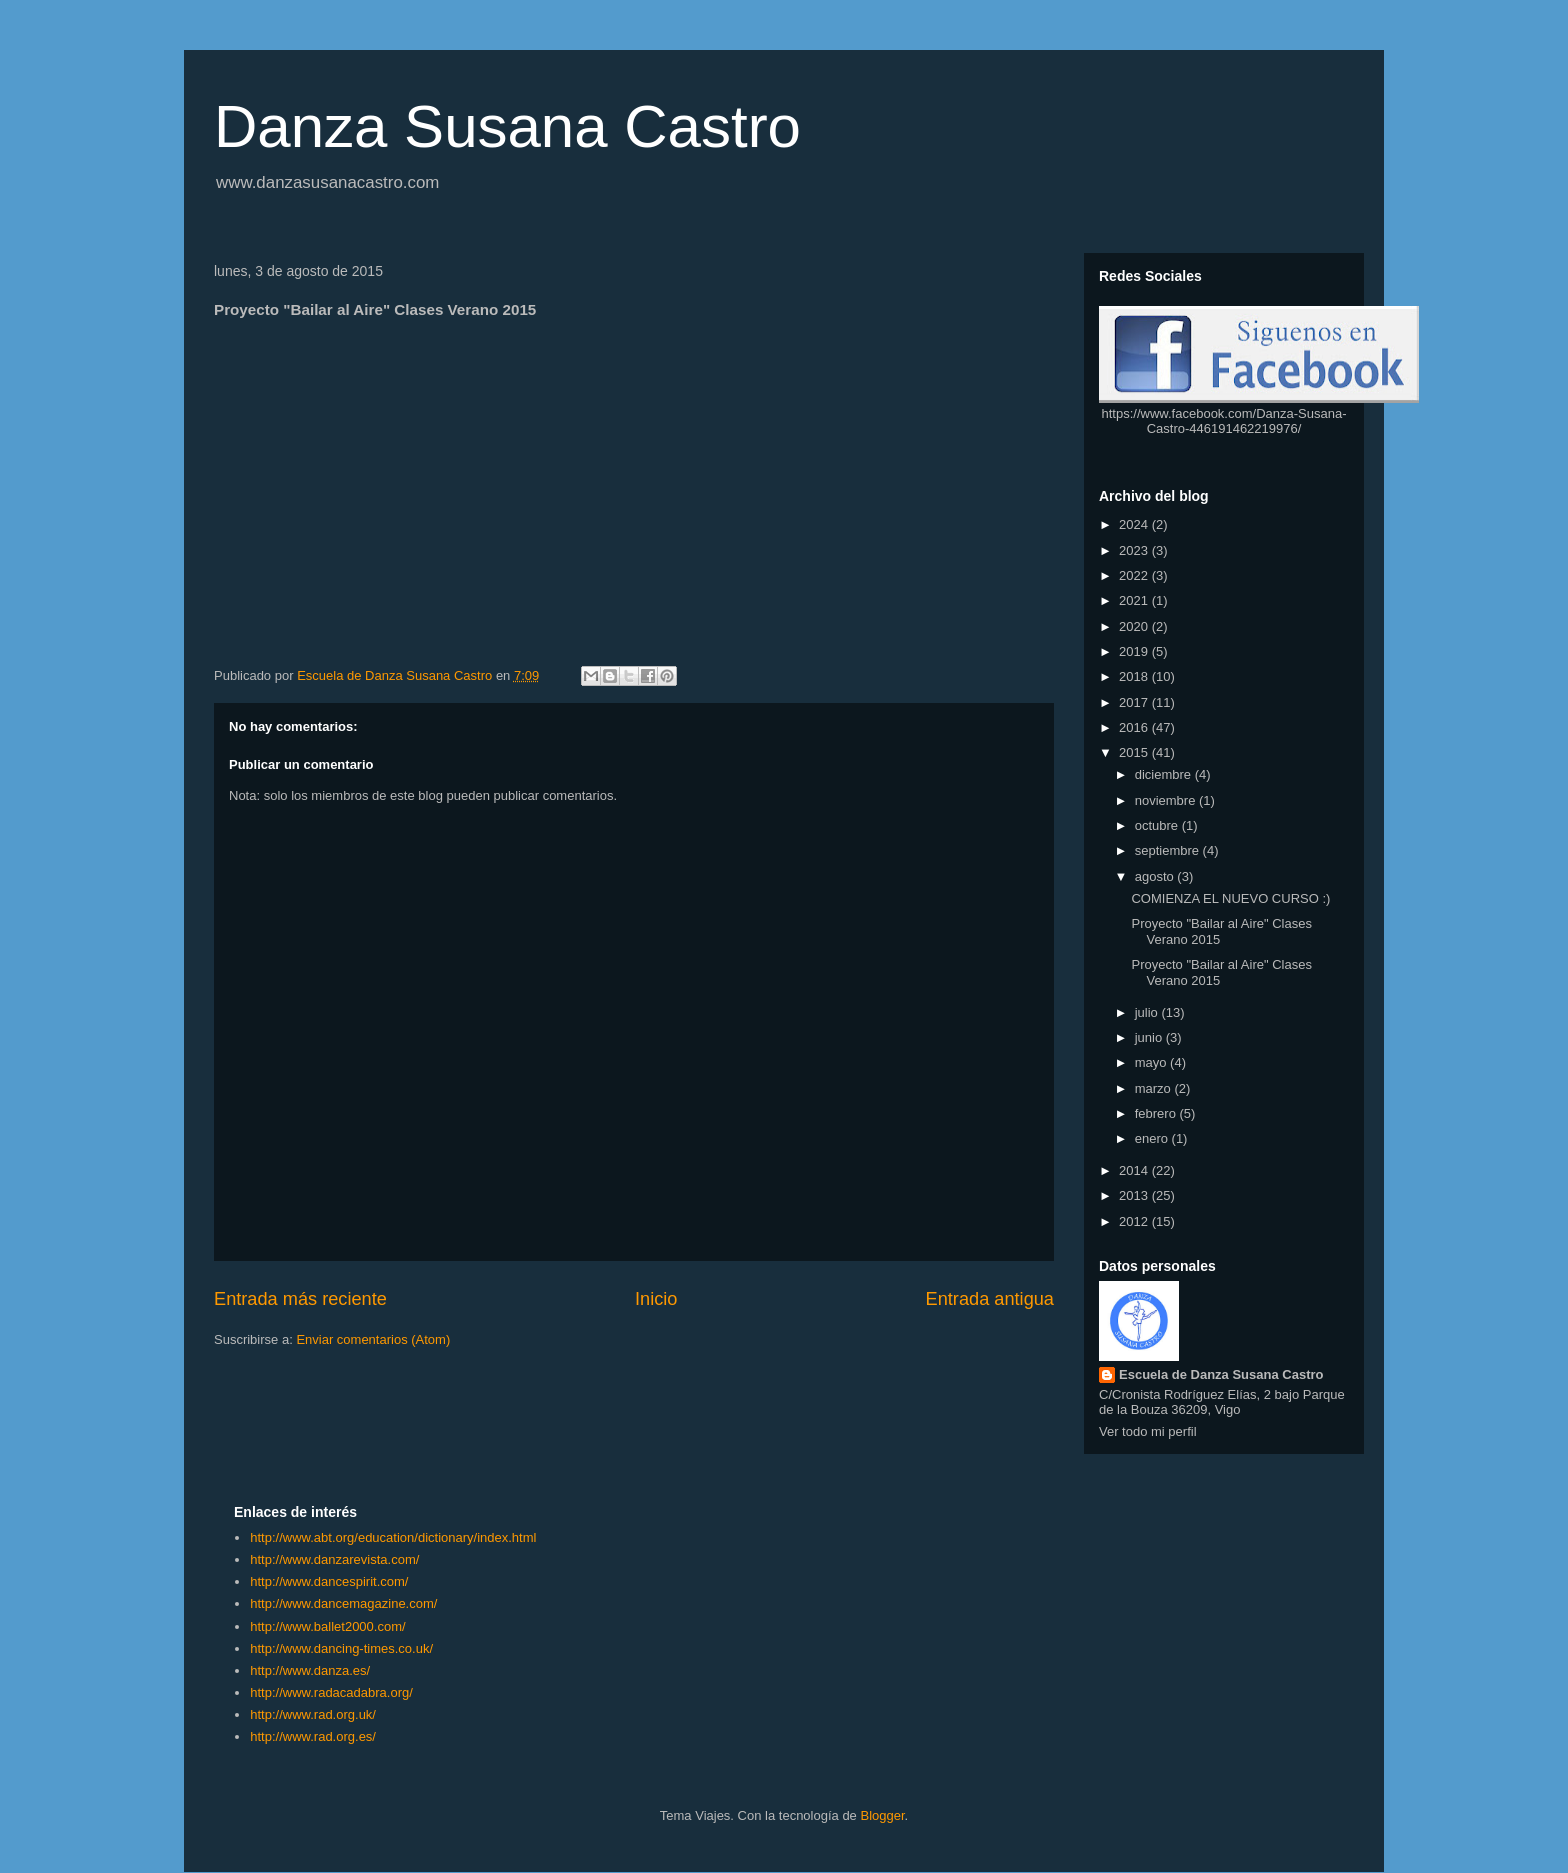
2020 (1135, 626)
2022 (1135, 575)
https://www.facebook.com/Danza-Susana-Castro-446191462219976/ (1224, 421)
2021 (1135, 600)
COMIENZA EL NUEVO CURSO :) (1230, 898)
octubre (1158, 825)
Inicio (656, 1299)
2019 (1135, 651)
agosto (1156, 876)
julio (1148, 1012)
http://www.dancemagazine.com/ (343, 1603)
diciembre (1165, 774)
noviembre (1167, 800)
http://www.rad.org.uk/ (313, 1714)
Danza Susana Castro (507, 126)
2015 (1135, 752)
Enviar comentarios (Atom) (373, 1339)
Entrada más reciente (300, 1299)
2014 (1135, 1170)
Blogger (882, 1815)
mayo (1152, 1062)
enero (1153, 1138)
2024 (1135, 524)
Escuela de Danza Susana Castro (1221, 1374)
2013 (1135, 1195)
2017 (1135, 702)
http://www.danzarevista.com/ (334, 1559)
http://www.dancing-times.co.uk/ (341, 1648)
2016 (1135, 727)
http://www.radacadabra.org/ (331, 1692)
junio (1150, 1037)
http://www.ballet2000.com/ (327, 1626)
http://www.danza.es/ (310, 1670)
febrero (1157, 1113)
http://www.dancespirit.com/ (329, 1581)
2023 (1135, 550)
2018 (1135, 676)
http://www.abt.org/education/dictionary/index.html (393, 1537)
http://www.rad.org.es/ (313, 1736)
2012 (1135, 1221)
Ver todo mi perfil (1148, 1431)
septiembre (1169, 850)
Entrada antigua (990, 1299)
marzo (1155, 1088)
